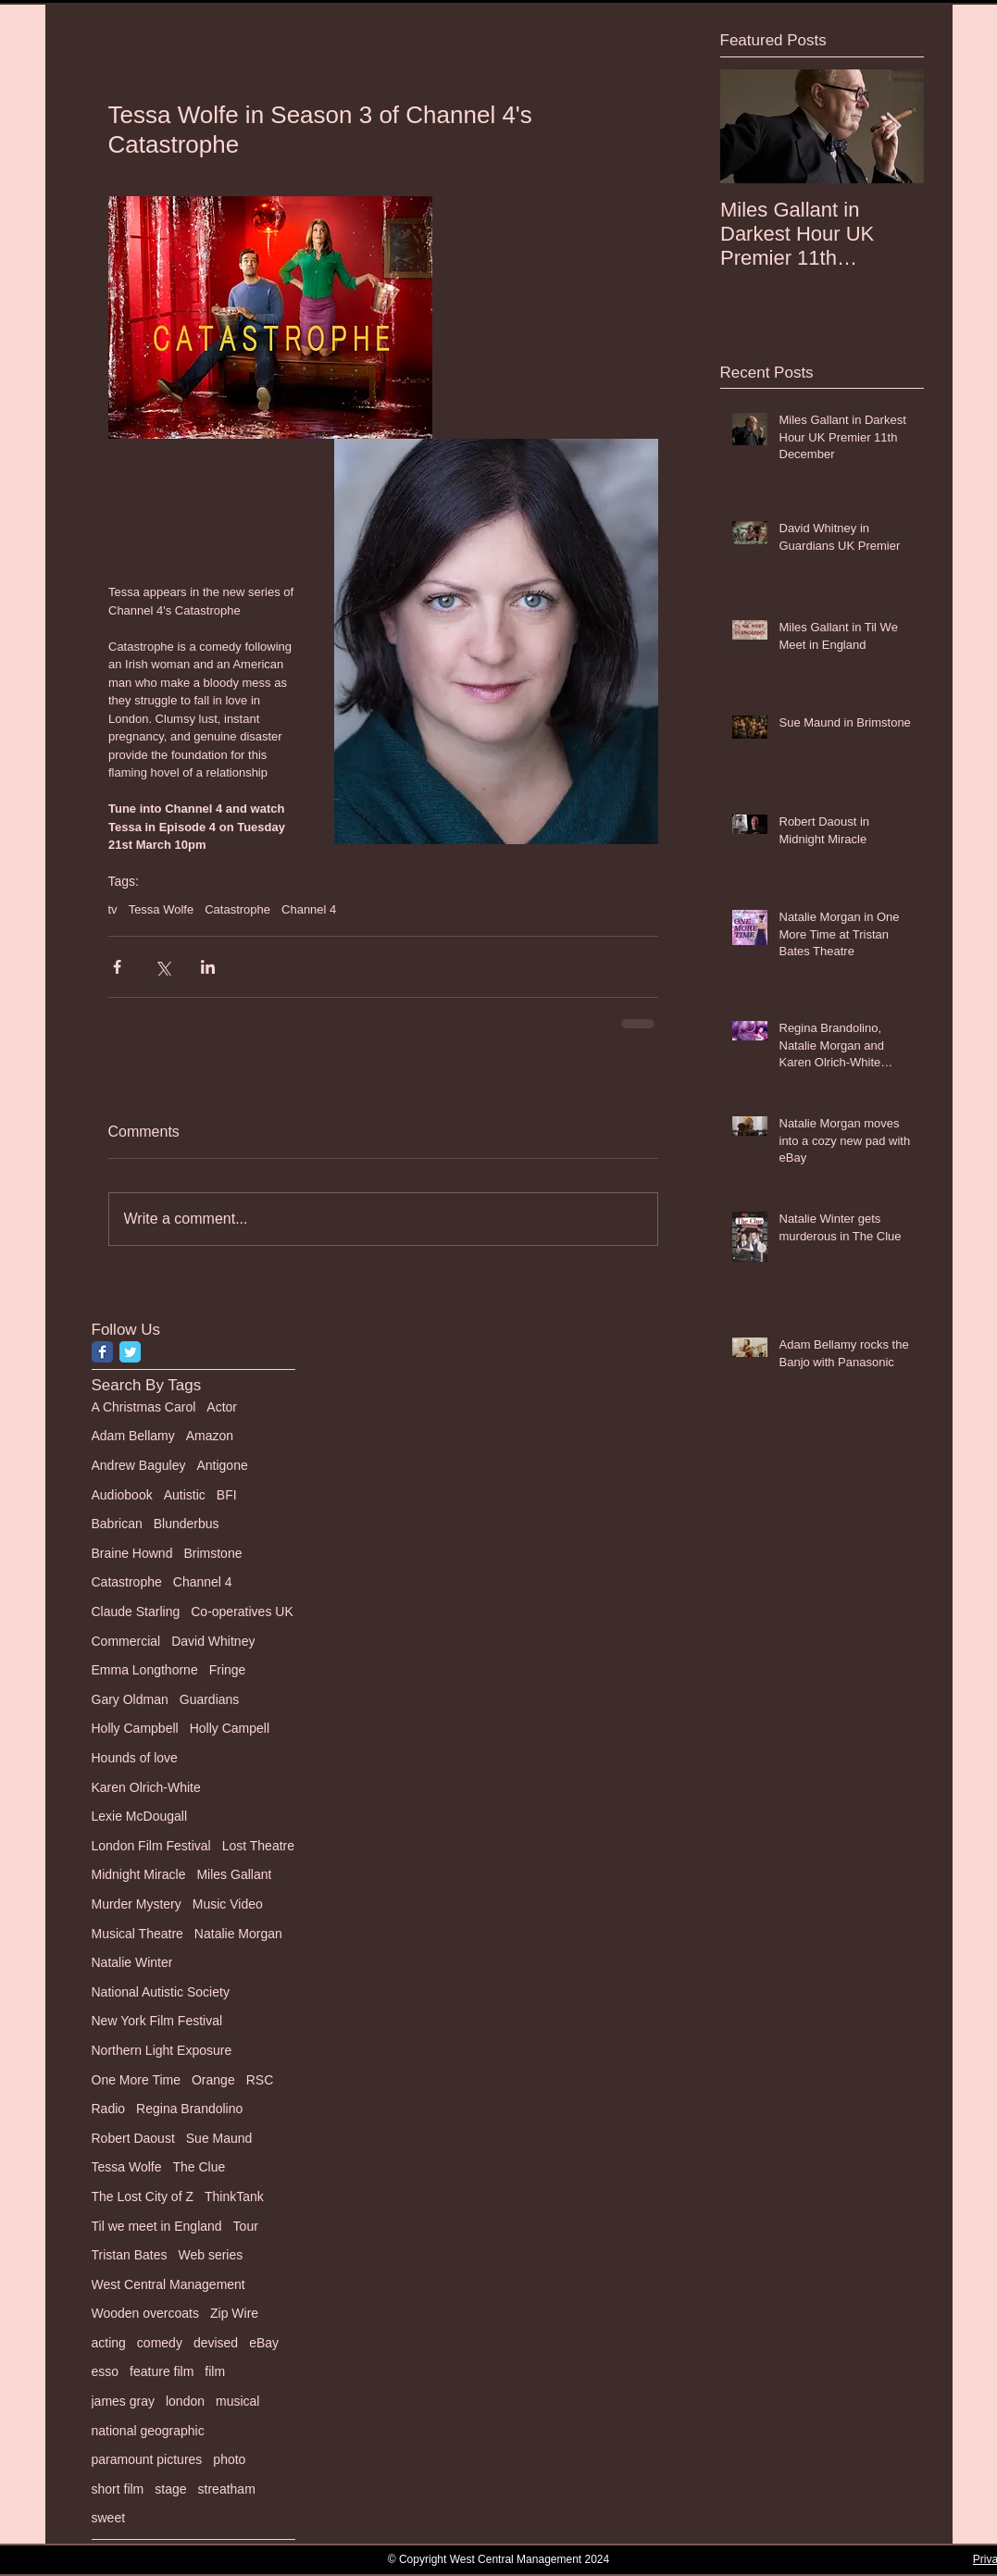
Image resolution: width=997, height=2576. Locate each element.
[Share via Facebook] (117, 967)
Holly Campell (229, 1728)
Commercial (126, 1641)
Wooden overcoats (145, 2313)
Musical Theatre (137, 1933)
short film (118, 2489)
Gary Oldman (130, 1699)
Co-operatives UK (242, 1611)
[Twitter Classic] (130, 1352)
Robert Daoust (133, 2138)
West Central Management (168, 2284)
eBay (264, 2342)
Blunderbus (186, 1523)
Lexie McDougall (140, 1816)
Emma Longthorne (145, 1669)
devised (215, 2342)
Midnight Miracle (139, 1874)
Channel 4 (308, 909)
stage (170, 2489)
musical (237, 2401)
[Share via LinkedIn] (208, 967)
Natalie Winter (132, 1962)
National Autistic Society (161, 1992)
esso (105, 2371)
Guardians (210, 1699)
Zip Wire (234, 2313)
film (215, 2371)
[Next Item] (894, 126)
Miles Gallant (233, 1874)
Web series (210, 2254)
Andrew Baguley (139, 1465)
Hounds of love (135, 1757)
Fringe (227, 1669)
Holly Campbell (135, 1728)
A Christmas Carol (144, 1407)
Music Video (228, 1904)
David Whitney (213, 1641)
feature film (161, 2371)
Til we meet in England (157, 2226)
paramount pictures (147, 2459)
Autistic (185, 1494)
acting (109, 2342)
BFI (227, 1494)
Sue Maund (219, 2138)
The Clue (199, 2166)
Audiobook (122, 1494)
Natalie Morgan (238, 1933)
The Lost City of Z (142, 2196)
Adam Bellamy (133, 1435)
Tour (245, 2226)
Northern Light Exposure (162, 2050)
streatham (226, 2489)
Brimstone (212, 1553)
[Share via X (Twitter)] (162, 967)
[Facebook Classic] (102, 1352)
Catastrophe (237, 909)
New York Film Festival (157, 2020)
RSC (260, 2079)
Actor (221, 1407)
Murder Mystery (136, 1904)
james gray (123, 2401)
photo (229, 2459)
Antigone (221, 1465)
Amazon (209, 1435)
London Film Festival (151, 1845)
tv (113, 909)
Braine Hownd (132, 1553)
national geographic (148, 2430)
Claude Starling (136, 1611)
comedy (159, 2342)
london (185, 2401)
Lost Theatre (258, 1845)
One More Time (136, 2079)
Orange (213, 2079)
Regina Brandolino (189, 2108)
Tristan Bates (130, 2254)
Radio (109, 2108)
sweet (109, 2517)
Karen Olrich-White (146, 1787)
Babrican (117, 1523)
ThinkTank (234, 2196)
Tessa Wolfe (161, 909)
